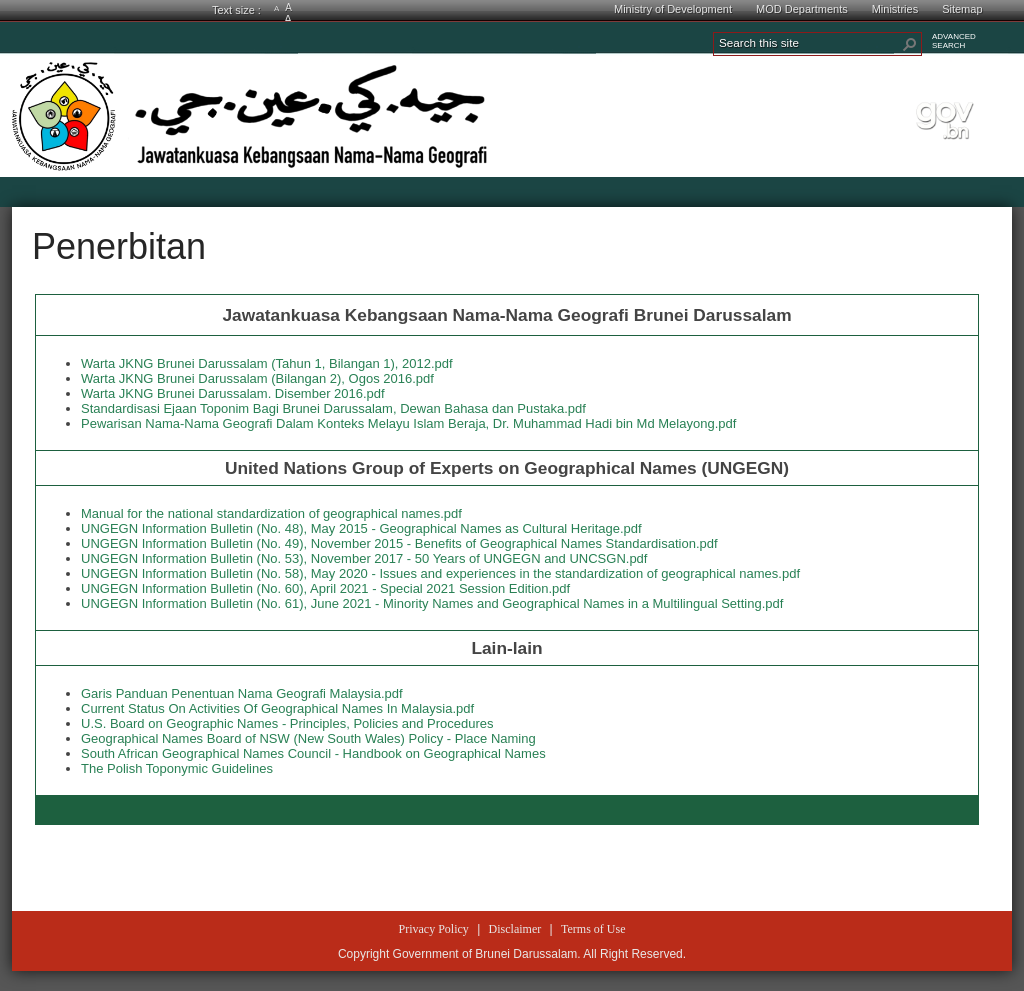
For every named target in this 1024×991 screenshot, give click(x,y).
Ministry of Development (673, 9)
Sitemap (962, 9)
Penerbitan (119, 246)
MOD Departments (802, 9)
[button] (910, 44)
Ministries (895, 9)
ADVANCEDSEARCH (954, 41)
